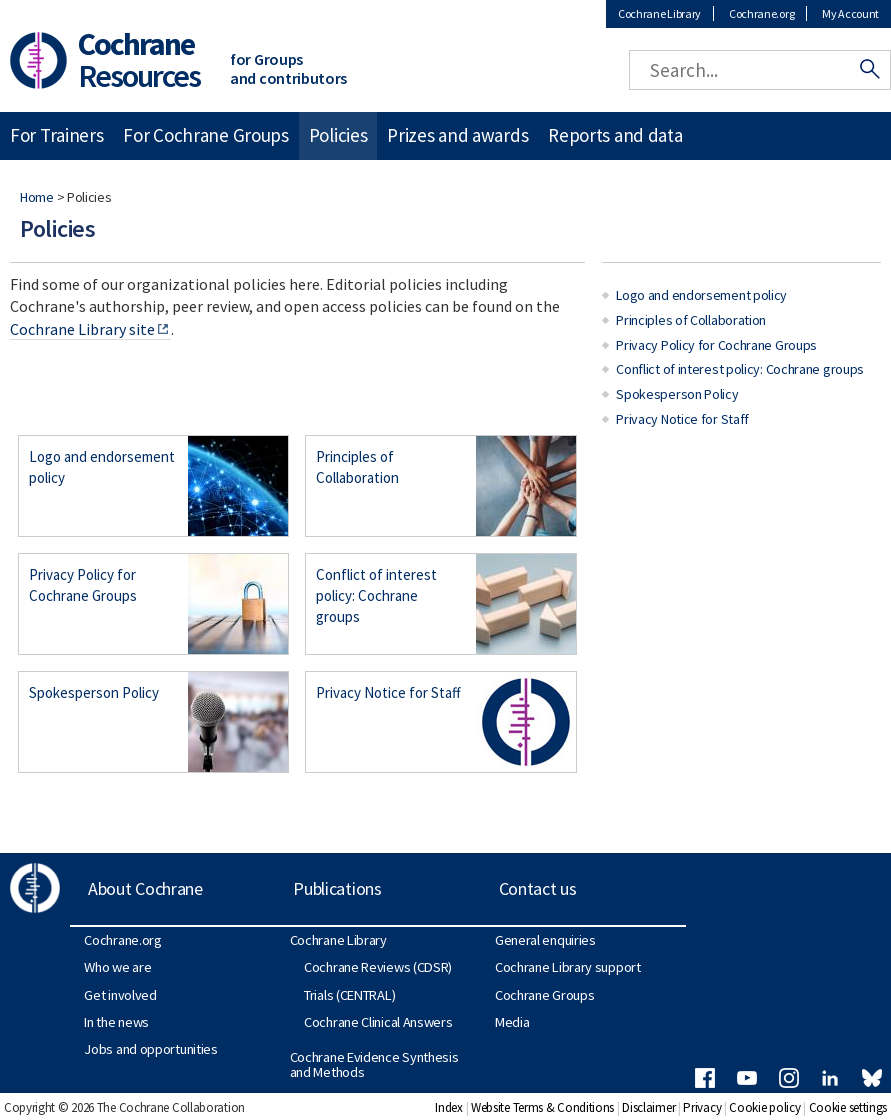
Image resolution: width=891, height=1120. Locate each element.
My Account (850, 13)
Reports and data (615, 135)
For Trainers (56, 135)
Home (37, 197)
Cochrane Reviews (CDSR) (378, 967)
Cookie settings (848, 1107)
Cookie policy (764, 1107)
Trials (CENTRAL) (349, 995)
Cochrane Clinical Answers (378, 1022)
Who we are (117, 967)
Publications (337, 888)
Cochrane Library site (82, 329)
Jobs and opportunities (150, 1049)
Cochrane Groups (545, 995)
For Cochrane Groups (205, 135)
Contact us (538, 888)
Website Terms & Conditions (542, 1107)
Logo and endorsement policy (102, 467)
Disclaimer (648, 1107)
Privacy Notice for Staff (388, 692)
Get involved (120, 995)
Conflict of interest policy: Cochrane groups (376, 595)
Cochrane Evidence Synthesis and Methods (374, 1064)
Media (512, 1022)
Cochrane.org (761, 13)
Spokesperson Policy (94, 692)
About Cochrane (145, 888)
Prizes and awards (457, 135)
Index (449, 1107)
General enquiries (545, 940)
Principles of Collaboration (357, 467)
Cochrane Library (659, 13)
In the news (116, 1022)
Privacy (702, 1107)
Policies (338, 135)
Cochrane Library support (568, 967)
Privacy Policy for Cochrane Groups (83, 585)
